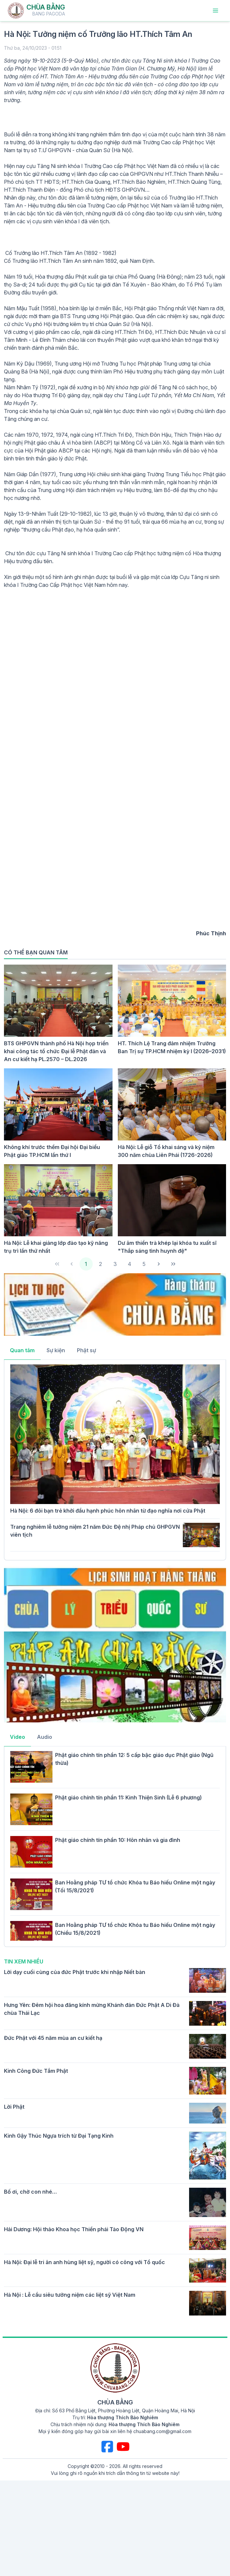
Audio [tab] (44, 1737)
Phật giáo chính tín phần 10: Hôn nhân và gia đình (117, 1840)
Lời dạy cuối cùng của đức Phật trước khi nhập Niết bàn (74, 1972)
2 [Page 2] (100, 1264)
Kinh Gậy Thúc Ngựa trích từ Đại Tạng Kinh (59, 2135)
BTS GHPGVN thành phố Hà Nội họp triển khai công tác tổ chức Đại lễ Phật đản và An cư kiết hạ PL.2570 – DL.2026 (56, 1051)
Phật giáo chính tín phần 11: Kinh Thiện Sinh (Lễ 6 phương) (128, 1797)
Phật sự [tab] (86, 1350)
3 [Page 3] (115, 1264)
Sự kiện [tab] (56, 1350)
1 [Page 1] (86, 1264)
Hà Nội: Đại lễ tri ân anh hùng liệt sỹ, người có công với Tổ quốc (84, 2262)
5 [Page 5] (144, 1264)
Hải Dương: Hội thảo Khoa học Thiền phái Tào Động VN (74, 2229)
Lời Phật (14, 2106)
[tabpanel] (115, 1459)
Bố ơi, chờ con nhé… (30, 2191)
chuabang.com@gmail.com (162, 2431)
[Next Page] (158, 1264)
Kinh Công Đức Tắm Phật (36, 2071)
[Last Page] (173, 1264)
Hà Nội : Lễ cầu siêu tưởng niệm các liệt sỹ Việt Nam (69, 2294)
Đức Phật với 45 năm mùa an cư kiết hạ (53, 2038)
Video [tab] (17, 1737)
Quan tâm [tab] (22, 1350)
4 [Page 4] (129, 1264)
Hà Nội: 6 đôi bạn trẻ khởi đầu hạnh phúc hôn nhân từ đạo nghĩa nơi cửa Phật (107, 1510)
